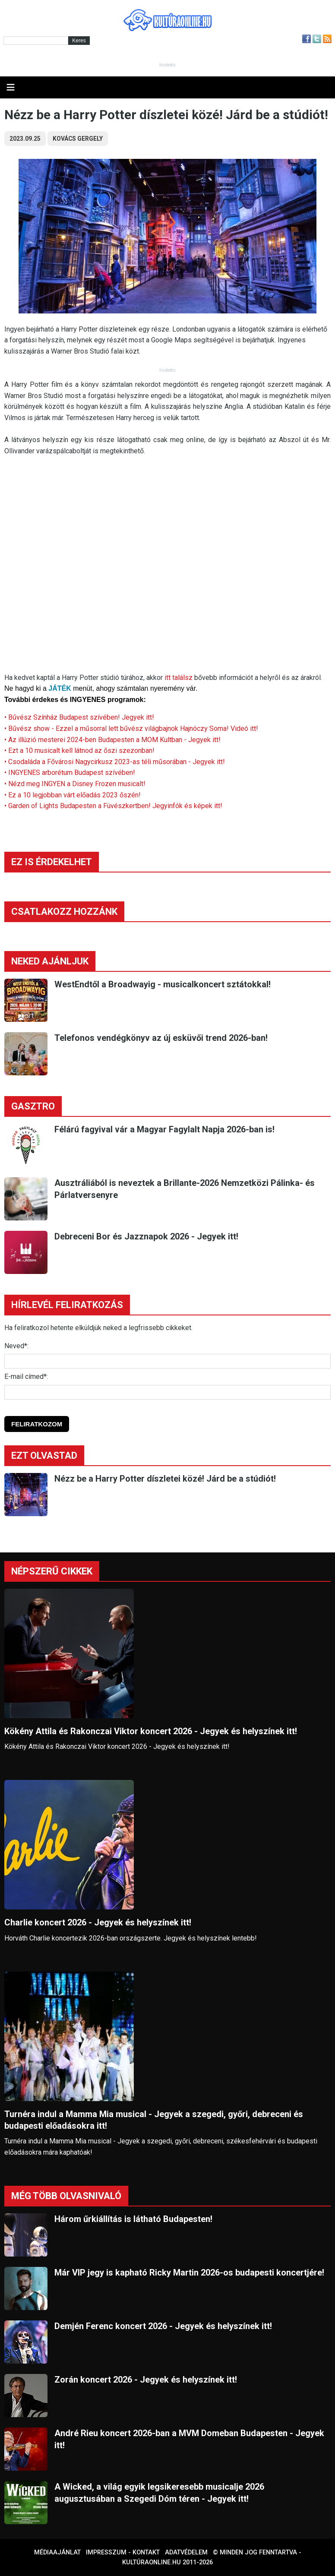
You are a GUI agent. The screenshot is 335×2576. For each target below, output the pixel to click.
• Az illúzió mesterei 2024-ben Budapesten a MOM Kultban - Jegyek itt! (112, 740)
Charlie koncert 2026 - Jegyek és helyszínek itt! (97, 1922)
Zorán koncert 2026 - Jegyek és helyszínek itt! (145, 2379)
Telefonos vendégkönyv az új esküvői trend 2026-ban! (161, 1038)
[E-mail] (167, 1392)
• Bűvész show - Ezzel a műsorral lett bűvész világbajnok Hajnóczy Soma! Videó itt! (131, 728)
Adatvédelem (186, 2552)
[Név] (167, 1361)
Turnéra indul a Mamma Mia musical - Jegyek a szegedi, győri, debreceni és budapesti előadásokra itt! (153, 2120)
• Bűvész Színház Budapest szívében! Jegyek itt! (79, 717)
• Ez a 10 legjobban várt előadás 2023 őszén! (72, 795)
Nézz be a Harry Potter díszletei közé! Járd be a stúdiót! (165, 1478)
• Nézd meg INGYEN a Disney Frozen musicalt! (74, 784)
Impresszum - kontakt (123, 2552)
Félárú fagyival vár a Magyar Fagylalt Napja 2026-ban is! (164, 1129)
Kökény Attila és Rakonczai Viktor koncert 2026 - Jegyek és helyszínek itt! (150, 1731)
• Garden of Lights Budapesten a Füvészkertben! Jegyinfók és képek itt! (113, 806)
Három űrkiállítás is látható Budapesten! (133, 2219)
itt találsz (178, 677)
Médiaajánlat (57, 2552)
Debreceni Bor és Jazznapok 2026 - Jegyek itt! (146, 1236)
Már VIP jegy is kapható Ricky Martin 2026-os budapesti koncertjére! (189, 2272)
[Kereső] (35, 40)
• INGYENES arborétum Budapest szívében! (70, 772)
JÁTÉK (59, 688)
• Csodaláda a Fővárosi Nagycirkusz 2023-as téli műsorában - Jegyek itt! (114, 762)
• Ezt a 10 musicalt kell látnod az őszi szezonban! (79, 750)
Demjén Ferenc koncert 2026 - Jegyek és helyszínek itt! (163, 2326)
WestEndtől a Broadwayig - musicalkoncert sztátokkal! (162, 984)
